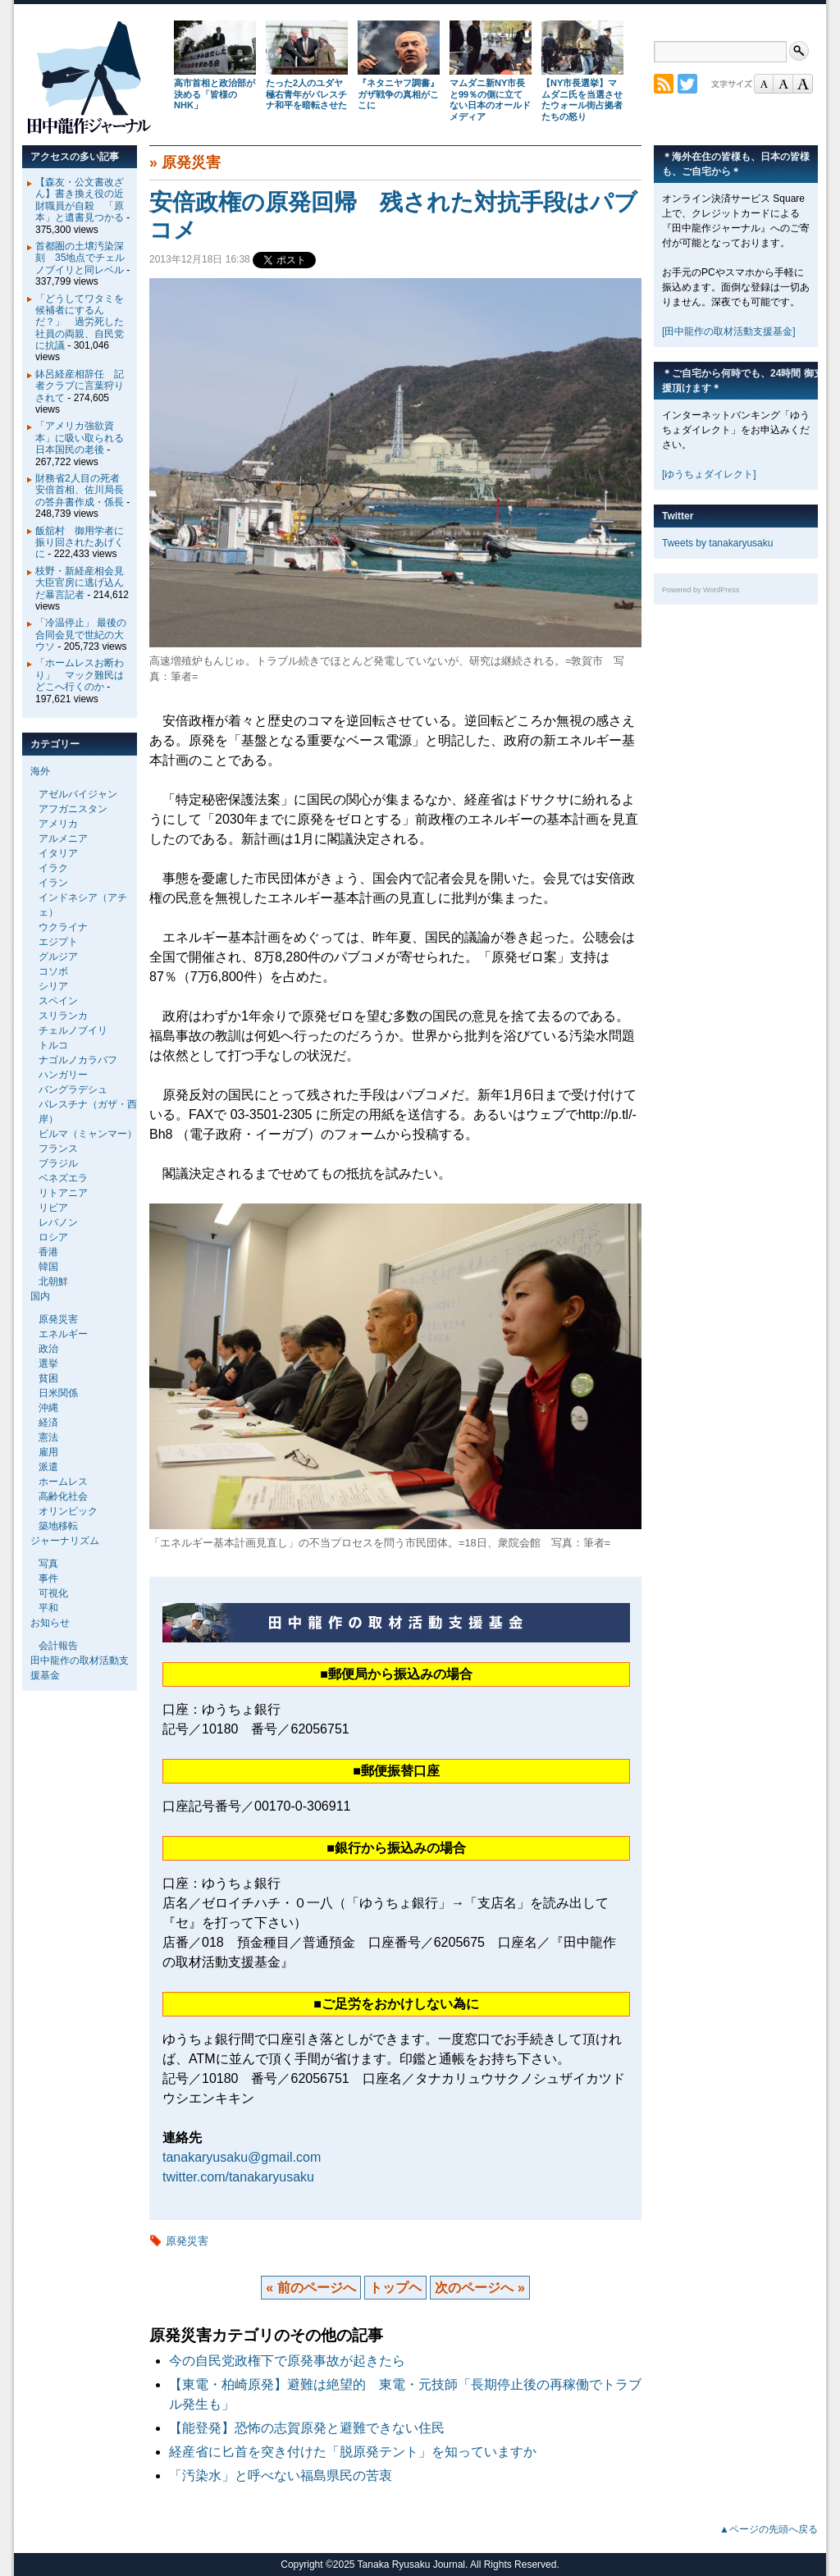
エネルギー (63, 1334)
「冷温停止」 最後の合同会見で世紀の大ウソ (80, 634)
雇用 (48, 1452)
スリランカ (63, 1015)
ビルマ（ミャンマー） (88, 1134)
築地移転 (58, 1526)
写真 (48, 1563)
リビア (53, 1207)
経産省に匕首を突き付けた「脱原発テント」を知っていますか (352, 2452)
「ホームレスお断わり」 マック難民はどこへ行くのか (79, 674)
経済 (48, 1422)
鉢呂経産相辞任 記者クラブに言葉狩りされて (79, 386)
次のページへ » (479, 2288)
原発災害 (191, 162)
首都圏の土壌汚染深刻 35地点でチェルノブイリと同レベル (80, 258)
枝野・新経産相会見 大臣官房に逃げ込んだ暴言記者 (84, 583)
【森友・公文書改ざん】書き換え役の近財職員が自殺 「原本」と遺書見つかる (79, 199)
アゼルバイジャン (78, 794)
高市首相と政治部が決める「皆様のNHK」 (214, 94)
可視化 (53, 1593)
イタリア (58, 853)
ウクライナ (63, 927)
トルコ (53, 1045)
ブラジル (58, 1163)
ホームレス (63, 1481)
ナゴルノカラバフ (78, 1060)
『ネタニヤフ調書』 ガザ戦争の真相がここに (398, 94)
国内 (40, 1296)
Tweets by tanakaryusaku (717, 543)
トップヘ (395, 2288)
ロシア (53, 1237)
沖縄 (48, 1408)
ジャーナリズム (64, 1540)
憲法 (48, 1437)
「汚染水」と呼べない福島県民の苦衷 (280, 2475)
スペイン (58, 1001)
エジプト (58, 942)
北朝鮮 (53, 1281)
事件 (48, 1578)
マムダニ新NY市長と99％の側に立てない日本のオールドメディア (490, 99)
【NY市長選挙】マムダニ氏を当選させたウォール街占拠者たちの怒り (582, 99)
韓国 (48, 1266)
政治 (48, 1348)
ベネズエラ (63, 1178)
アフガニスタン (73, 809)
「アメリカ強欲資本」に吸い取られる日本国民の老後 (79, 437)
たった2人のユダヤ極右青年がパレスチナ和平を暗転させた (306, 94)
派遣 (48, 1467)
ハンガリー (63, 1074)
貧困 (48, 1378)
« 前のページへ (310, 2288)
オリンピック (68, 1511)
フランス (58, 1148)
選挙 (48, 1363)
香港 (48, 1252)
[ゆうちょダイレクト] (709, 474)
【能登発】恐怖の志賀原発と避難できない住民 (313, 2428)
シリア (53, 986)
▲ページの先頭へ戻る (768, 2529)
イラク (53, 868)
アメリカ (58, 823)
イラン (53, 882)
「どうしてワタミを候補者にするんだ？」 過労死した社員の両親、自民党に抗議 (79, 322)
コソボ (53, 971)
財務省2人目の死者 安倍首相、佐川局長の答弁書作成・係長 (82, 490)
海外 (40, 771)
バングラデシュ (73, 1089)
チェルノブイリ (73, 1030)
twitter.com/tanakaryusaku (238, 2177)
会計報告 (58, 1645)
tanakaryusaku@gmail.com (241, 2157)
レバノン (58, 1222)
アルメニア (63, 838)
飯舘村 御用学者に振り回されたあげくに (79, 542)
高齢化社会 (63, 1496)
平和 (48, 1608)
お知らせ (50, 1622)
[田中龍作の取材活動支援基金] (729, 331)
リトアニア (63, 1193)
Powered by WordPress (700, 590)
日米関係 (58, 1393)
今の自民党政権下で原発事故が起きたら (287, 2361)
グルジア (58, 956)
